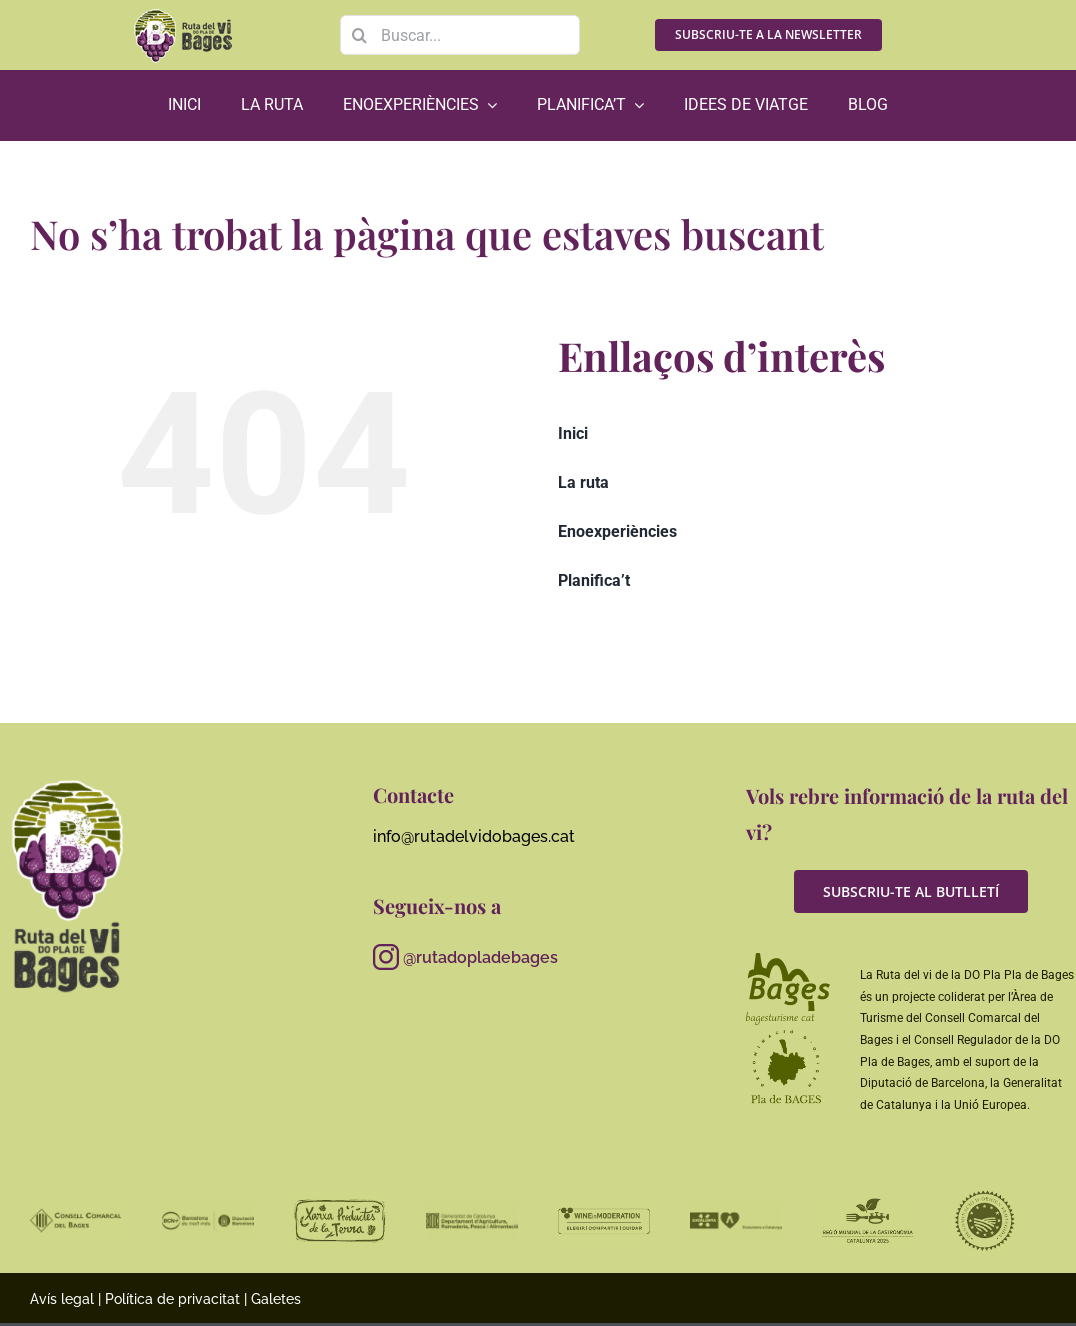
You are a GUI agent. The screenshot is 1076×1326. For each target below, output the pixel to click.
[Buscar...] (460, 35)
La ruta (583, 482)
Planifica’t (594, 580)
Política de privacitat (172, 1299)
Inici (573, 433)
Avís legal (62, 1299)
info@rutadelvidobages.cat (474, 836)
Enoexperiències (617, 531)
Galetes (276, 1299)
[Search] (360, 35)
